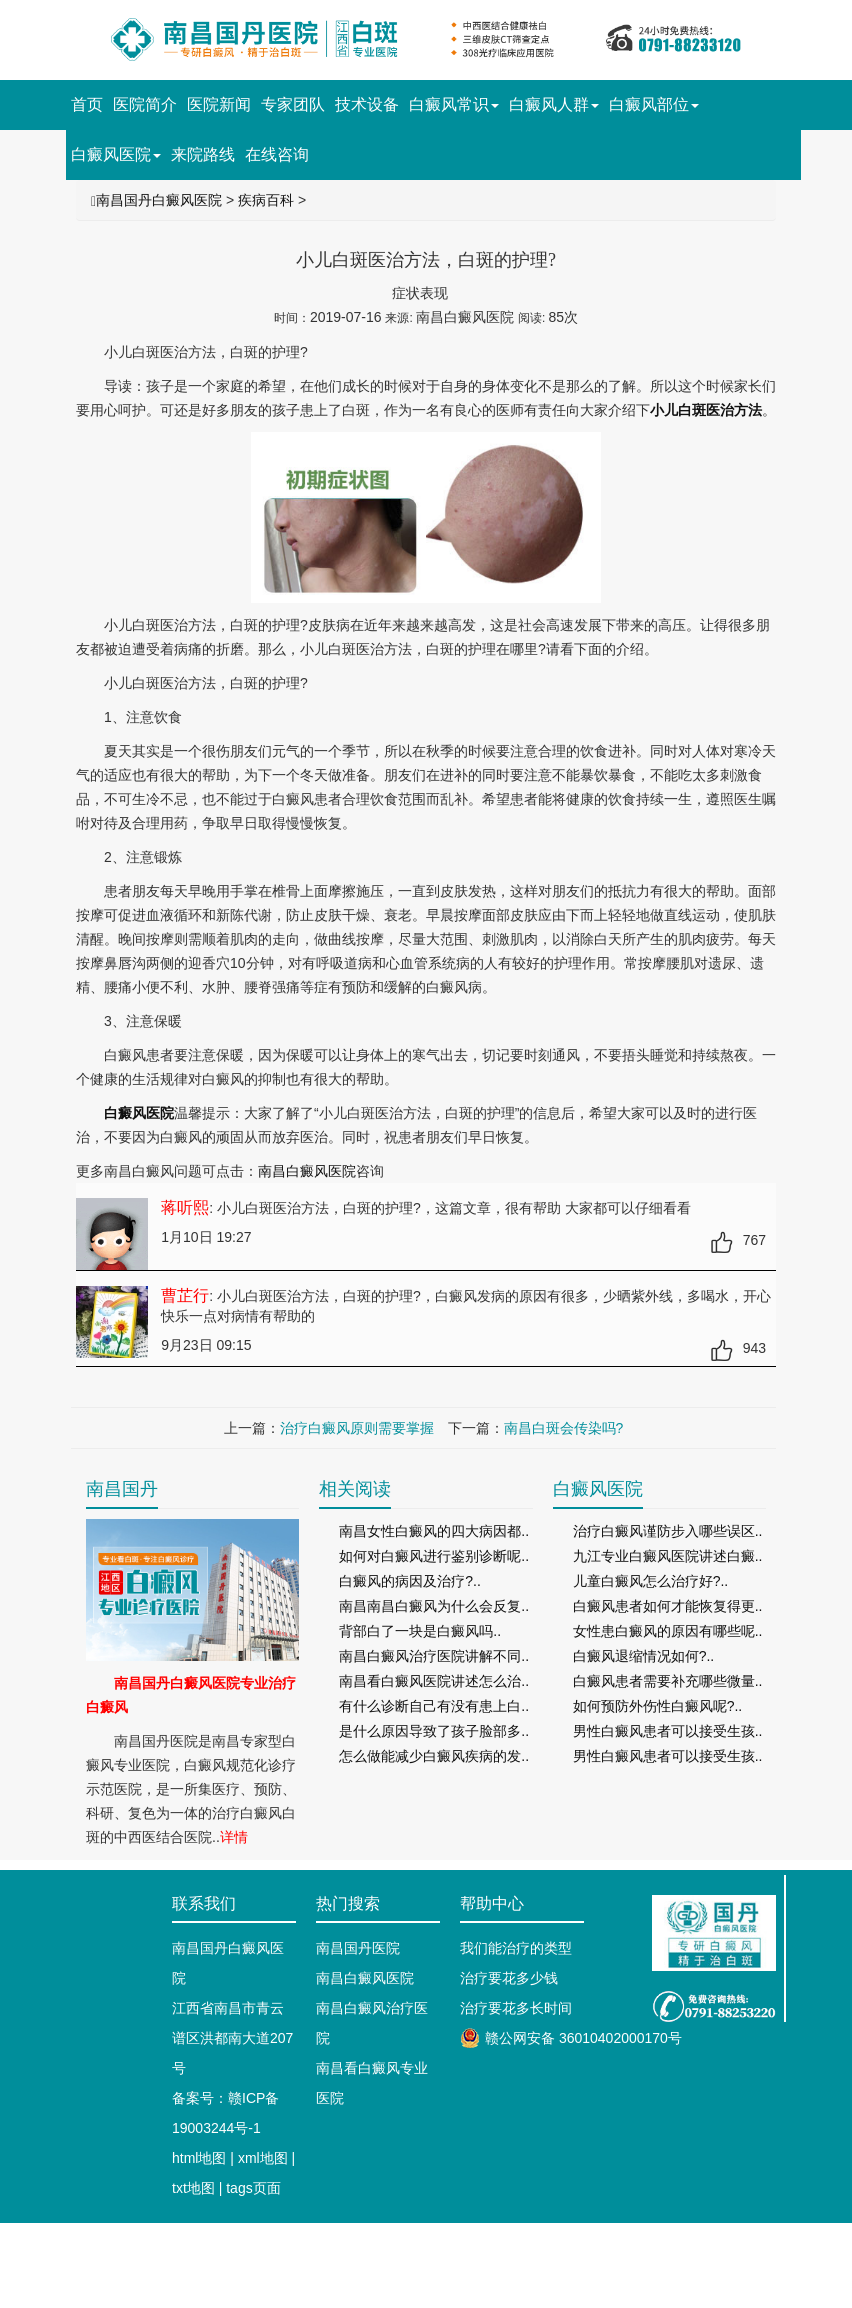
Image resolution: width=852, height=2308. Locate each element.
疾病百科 (266, 200)
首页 (87, 104)
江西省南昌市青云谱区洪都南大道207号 (232, 2038)
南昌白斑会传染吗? (564, 1428)
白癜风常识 (454, 104)
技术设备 (367, 104)
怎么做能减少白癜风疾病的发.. (434, 1756)
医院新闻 (219, 104)
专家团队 (293, 104)
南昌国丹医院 (358, 1948)
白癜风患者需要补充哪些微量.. (668, 1681)
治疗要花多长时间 (516, 2008)
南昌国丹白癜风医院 (159, 200)
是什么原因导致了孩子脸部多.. (434, 1731)
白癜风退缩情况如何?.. (644, 1656)
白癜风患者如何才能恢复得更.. (668, 1606)
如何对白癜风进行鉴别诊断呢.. (434, 1556)
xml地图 (263, 2158)
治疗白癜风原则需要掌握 (357, 1428)
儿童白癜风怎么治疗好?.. (651, 1581)
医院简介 (145, 104)
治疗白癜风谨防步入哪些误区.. (668, 1531)
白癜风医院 (116, 154)
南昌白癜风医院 (307, 1171)
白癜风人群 (554, 104)
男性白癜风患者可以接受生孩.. (668, 1731)
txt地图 (193, 2188)
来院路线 (203, 154)
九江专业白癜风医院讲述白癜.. (668, 1556)
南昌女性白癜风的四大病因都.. (434, 1531)
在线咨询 (277, 154)
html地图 (199, 2158)
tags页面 (253, 2188)
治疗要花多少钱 (509, 1978)
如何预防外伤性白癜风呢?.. (658, 1706)
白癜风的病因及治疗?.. (410, 1581)
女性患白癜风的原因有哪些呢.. (668, 1631)
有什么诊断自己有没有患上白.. (434, 1706)
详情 (234, 1837)
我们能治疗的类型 (516, 1948)
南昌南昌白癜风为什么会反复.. (434, 1606)
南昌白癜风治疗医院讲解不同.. (434, 1656)
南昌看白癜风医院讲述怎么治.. (434, 1681)
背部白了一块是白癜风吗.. (420, 1631)
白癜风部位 (654, 104)
